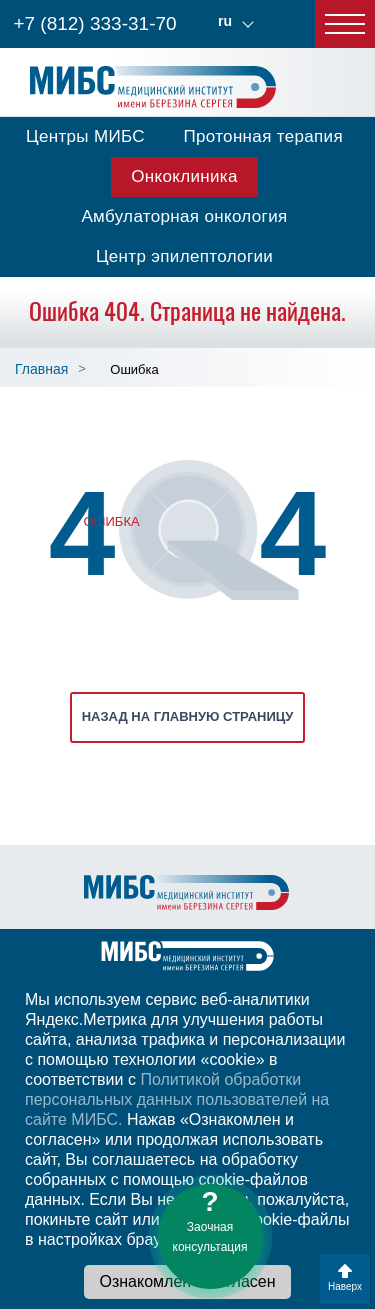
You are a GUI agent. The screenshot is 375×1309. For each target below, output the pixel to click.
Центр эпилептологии (184, 256)
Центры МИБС (85, 136)
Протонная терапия (263, 136)
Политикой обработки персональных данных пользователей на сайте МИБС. (177, 1099)
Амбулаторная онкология (184, 216)
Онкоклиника (184, 176)
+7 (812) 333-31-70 (94, 23)
